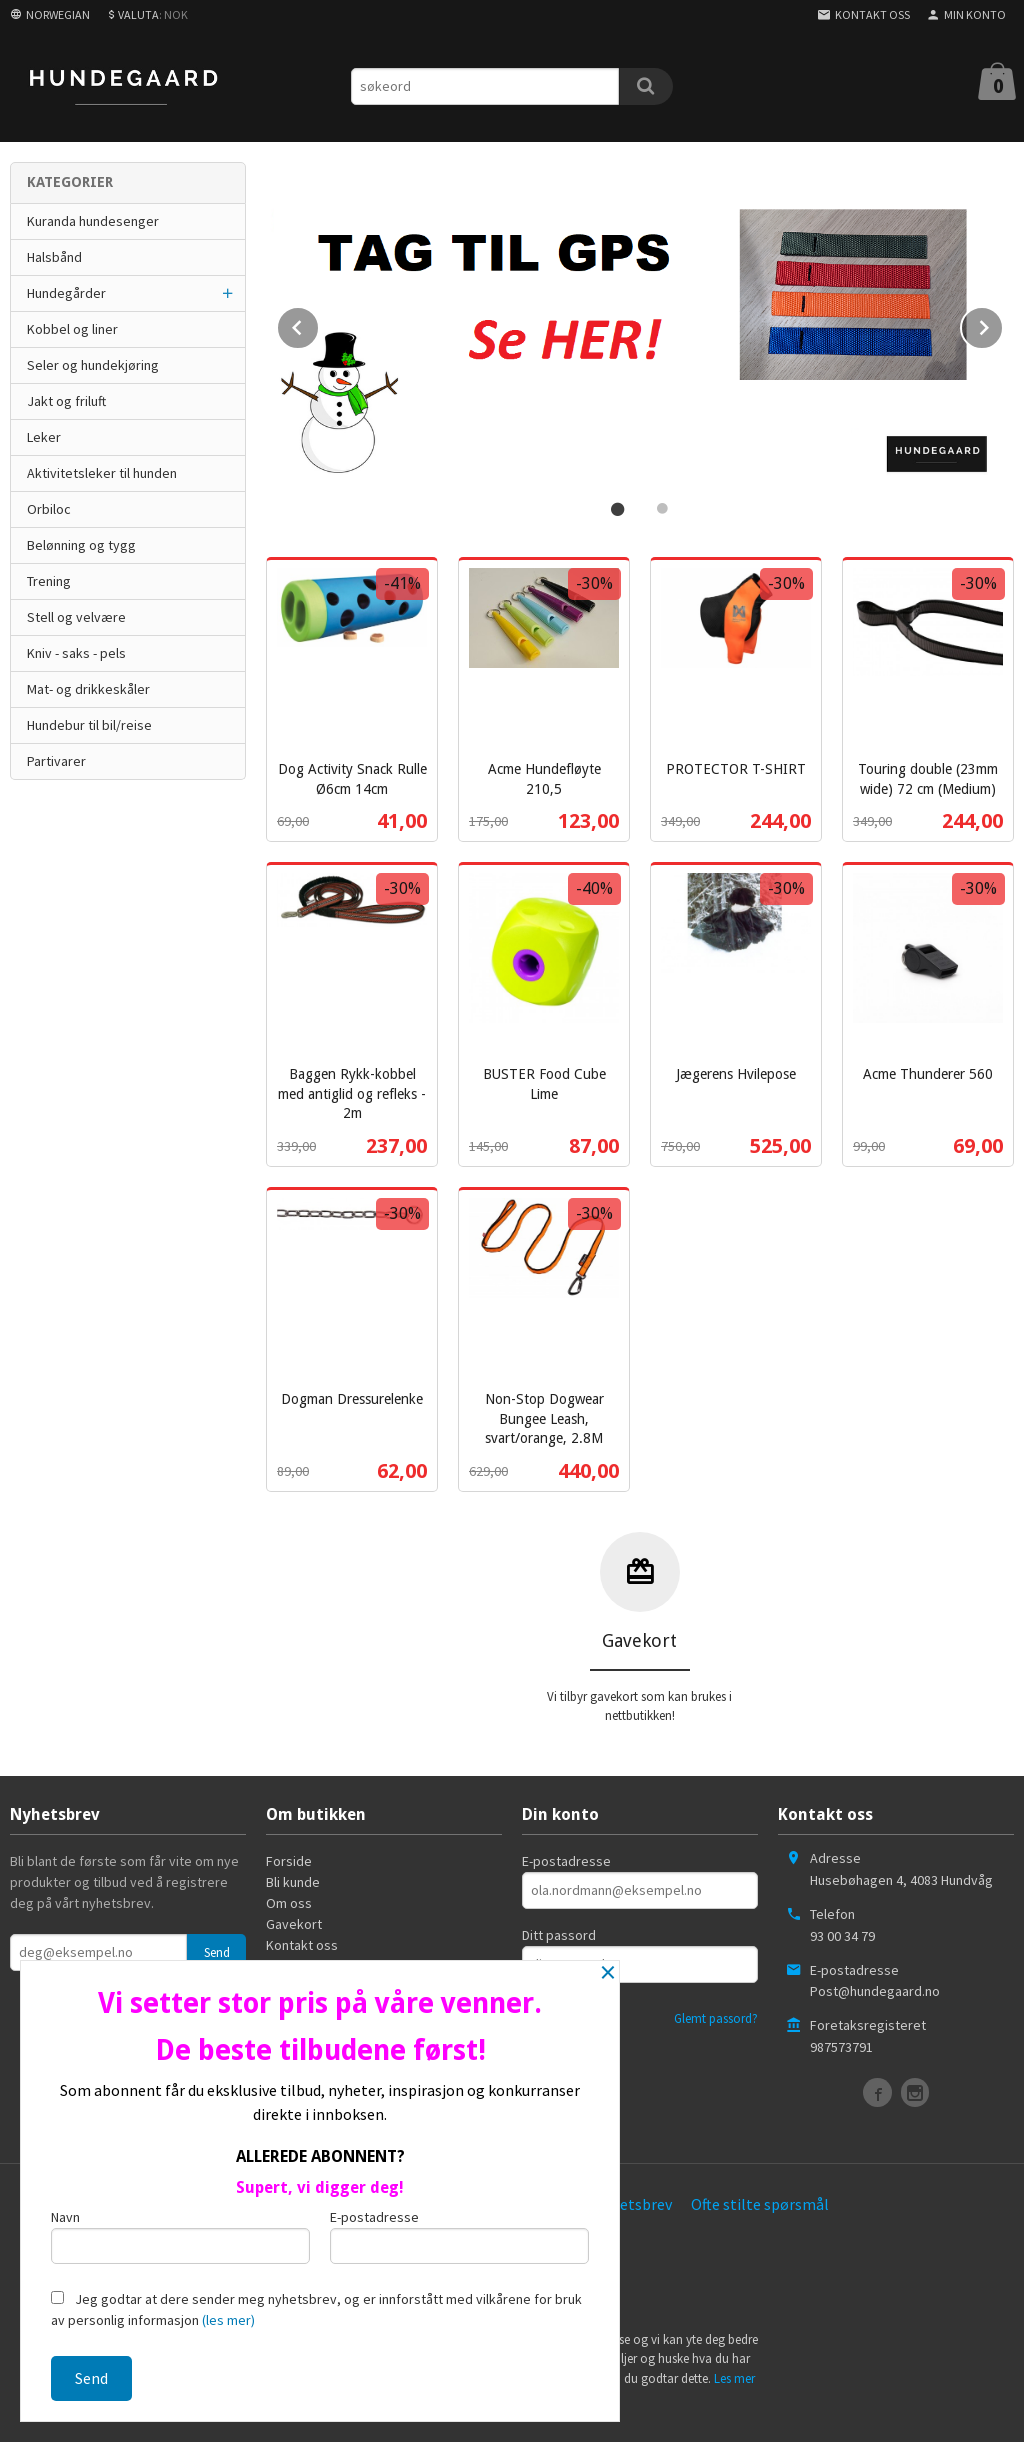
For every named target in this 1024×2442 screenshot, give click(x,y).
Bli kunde (293, 1880)
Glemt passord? (716, 2016)
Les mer (734, 2376)
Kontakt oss (302, 1943)
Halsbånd (54, 257)
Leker (44, 437)
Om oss (289, 1901)
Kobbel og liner (72, 329)
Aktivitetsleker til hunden (102, 473)
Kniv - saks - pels (76, 653)
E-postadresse (566, 1859)
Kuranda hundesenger (93, 221)
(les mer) (228, 2320)
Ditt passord (559, 1933)
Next (1003, 323)
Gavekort (294, 1922)
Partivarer (56, 761)
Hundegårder (66, 293)
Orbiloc (49, 509)
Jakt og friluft (66, 401)
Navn (180, 2235)
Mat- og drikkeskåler (88, 689)
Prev (319, 323)
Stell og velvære (76, 617)
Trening (49, 581)
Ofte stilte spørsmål (760, 2202)
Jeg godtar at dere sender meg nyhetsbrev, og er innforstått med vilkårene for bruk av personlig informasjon (316, 2309)
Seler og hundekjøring (93, 365)
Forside (289, 1859)
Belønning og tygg (81, 545)
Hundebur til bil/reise (89, 725)
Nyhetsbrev (632, 2202)
